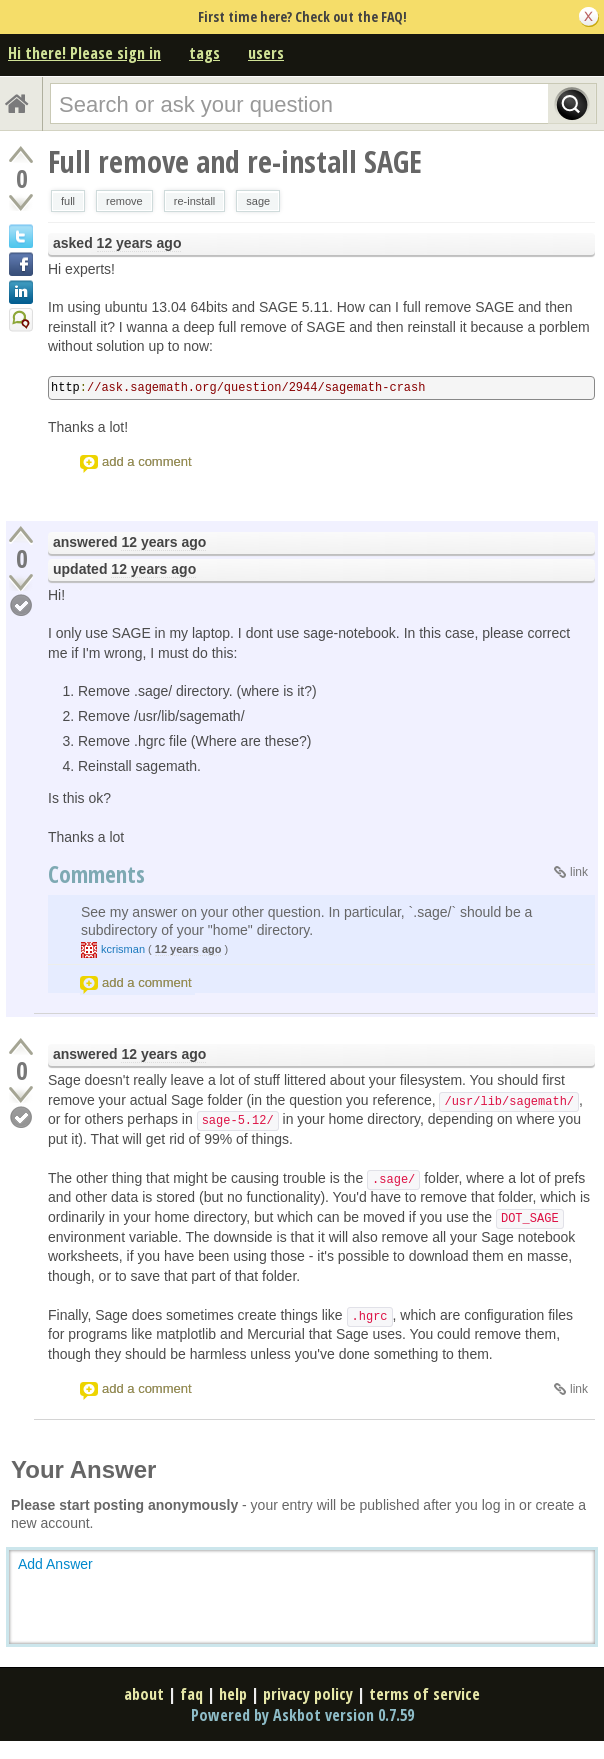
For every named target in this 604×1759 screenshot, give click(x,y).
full (68, 201)
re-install (195, 201)
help (233, 1694)
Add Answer (55, 1564)
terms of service (424, 1694)
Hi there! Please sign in (84, 53)
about (144, 1694)
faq (191, 1694)
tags (204, 53)
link (579, 872)
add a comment (147, 461)
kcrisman (123, 949)
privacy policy (308, 1694)
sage (258, 201)
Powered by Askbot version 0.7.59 (302, 1715)
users (266, 53)
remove (124, 201)
